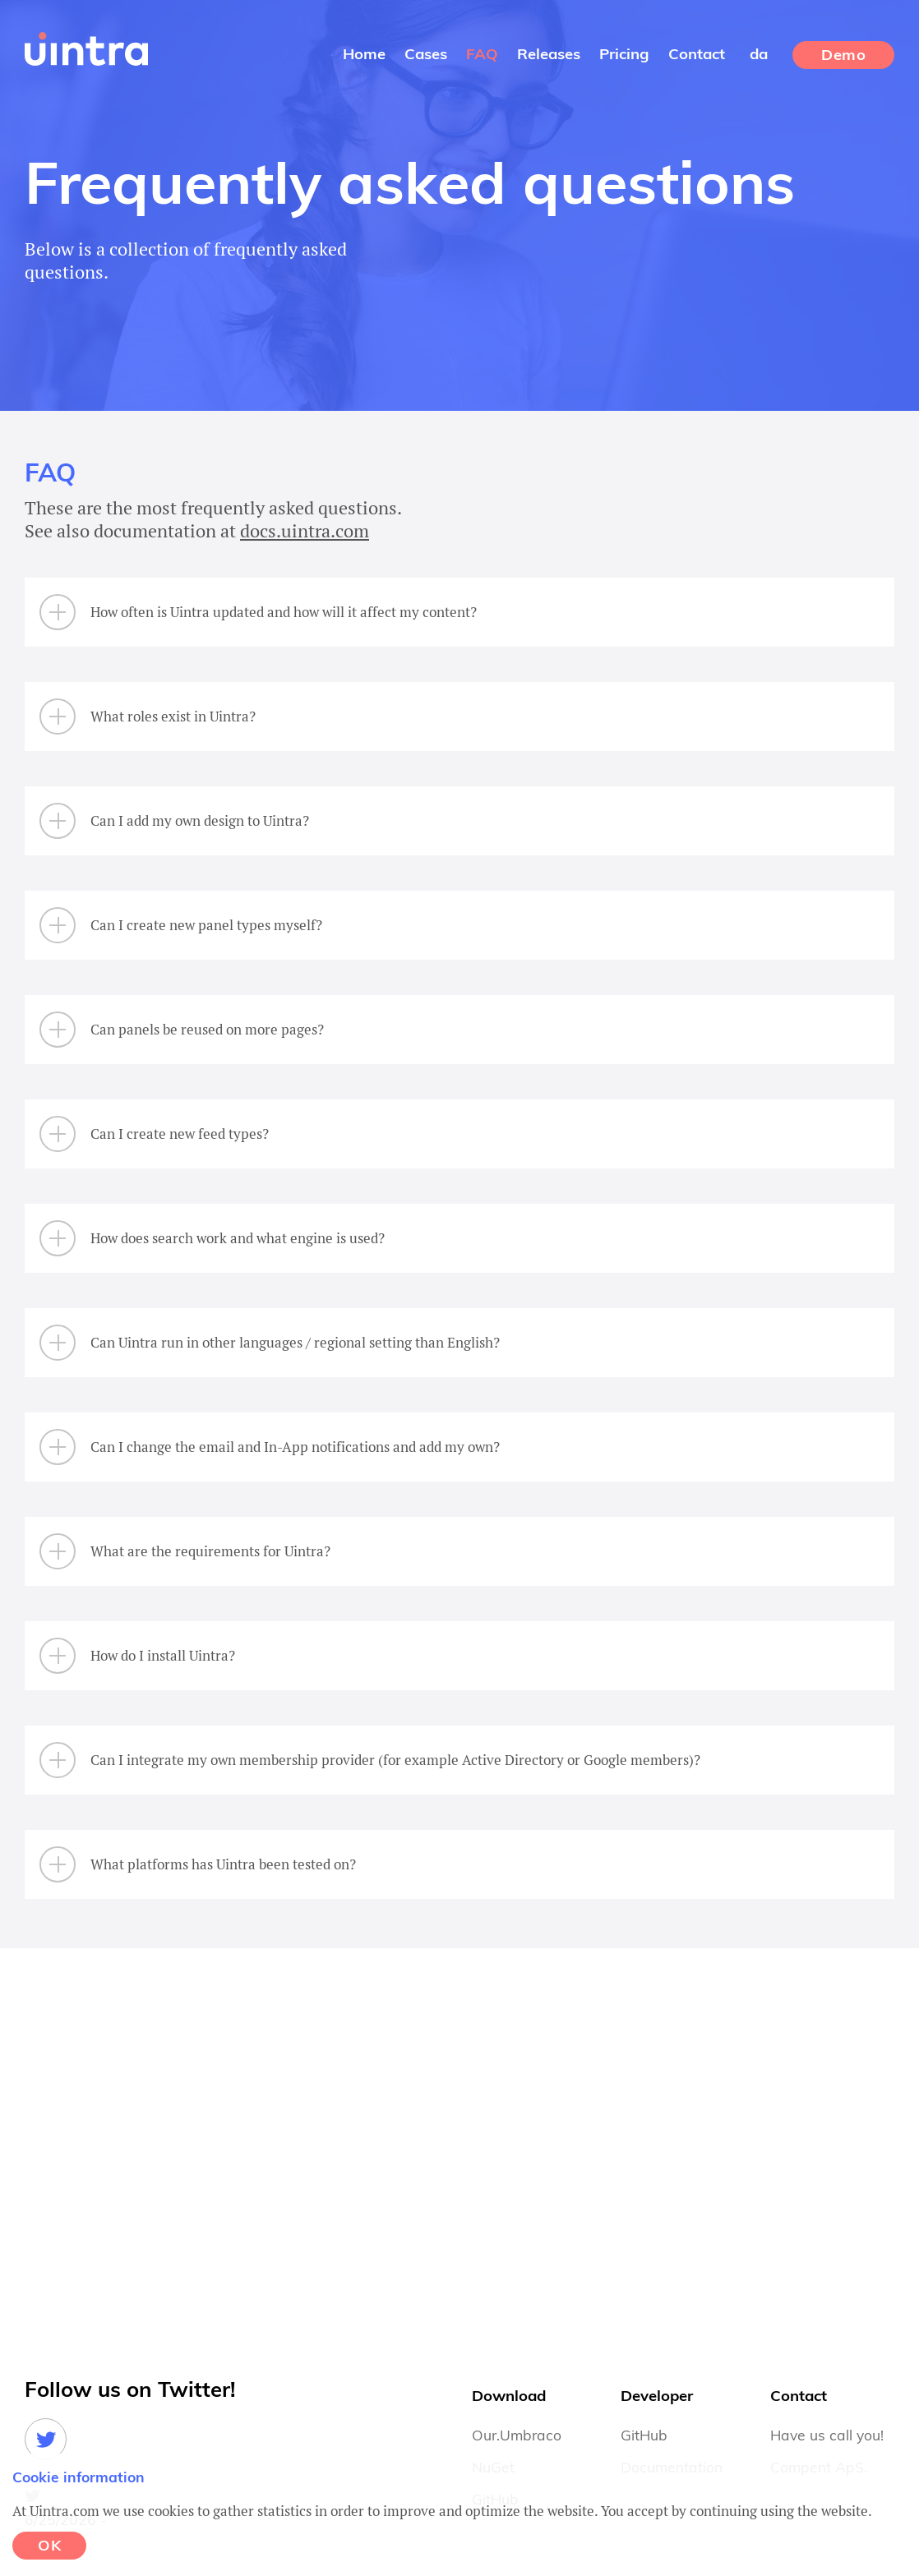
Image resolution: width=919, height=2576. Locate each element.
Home (364, 55)
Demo (843, 55)
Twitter (46, 2439)
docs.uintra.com (304, 530)
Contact (696, 55)
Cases (425, 55)
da (759, 55)
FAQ (482, 55)
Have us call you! (827, 2436)
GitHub (644, 2436)
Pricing (624, 55)
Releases (548, 55)
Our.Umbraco (516, 2436)
